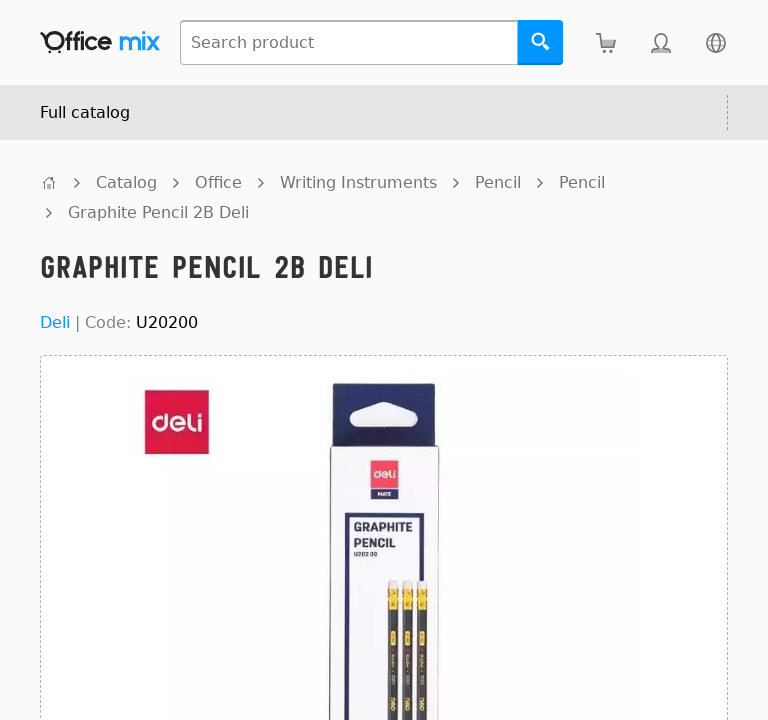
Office (218, 182)
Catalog (126, 182)
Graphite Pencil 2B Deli (158, 212)
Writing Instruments (358, 182)
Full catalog (85, 112)
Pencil (498, 182)
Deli (55, 322)
